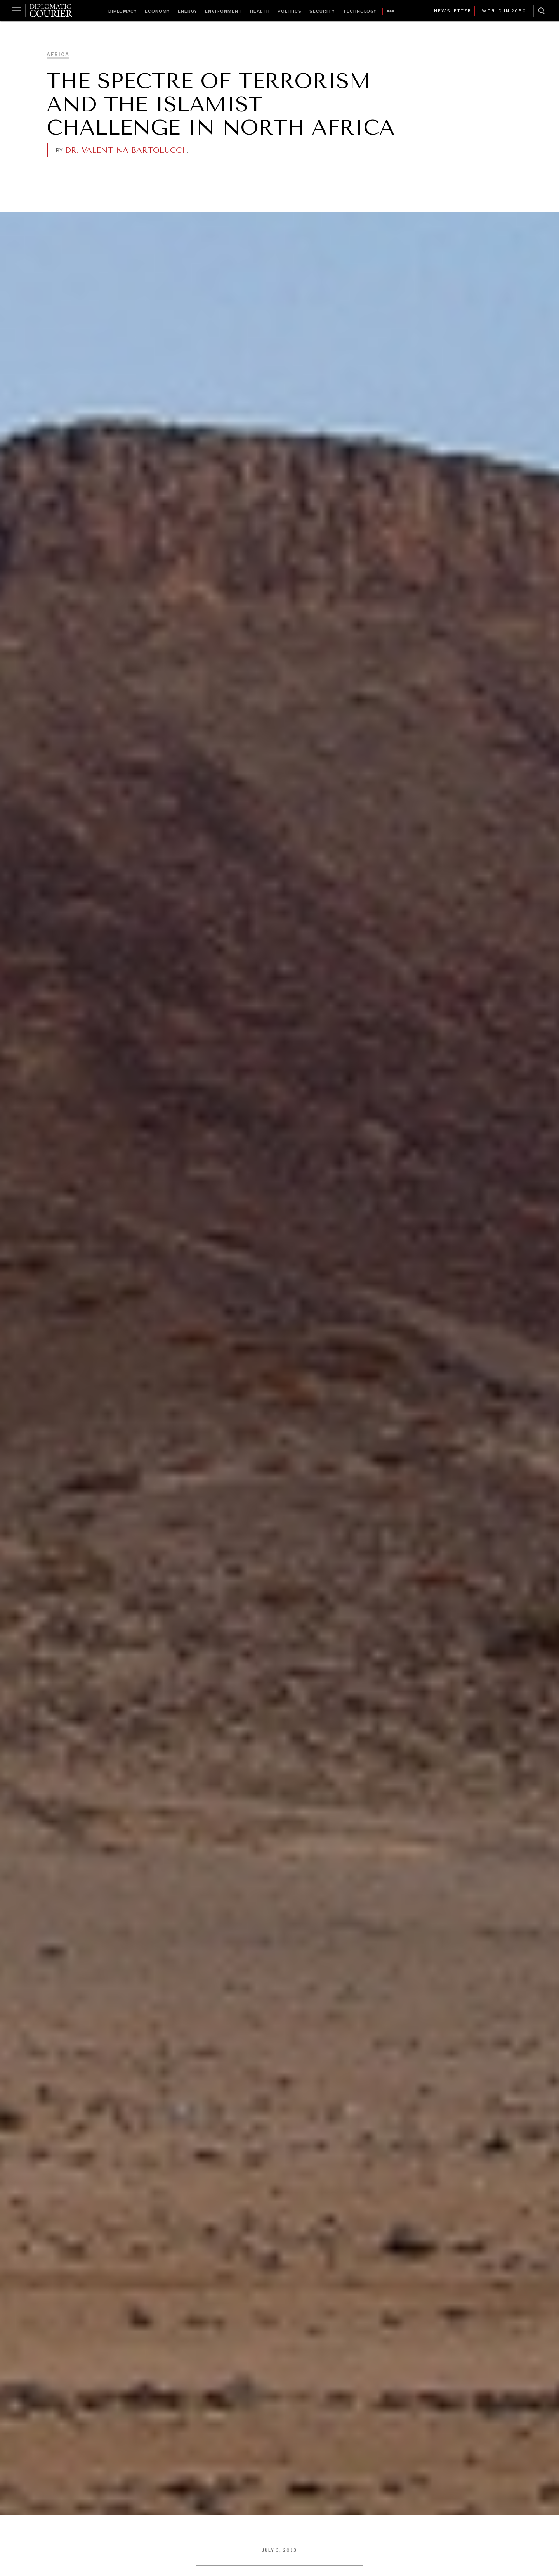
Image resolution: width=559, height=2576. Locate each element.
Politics (290, 11)
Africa (58, 54)
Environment (223, 11)
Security (322, 11)
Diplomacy (122, 11)
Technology (360, 11)
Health (260, 11)
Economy (157, 11)
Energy (187, 11)
